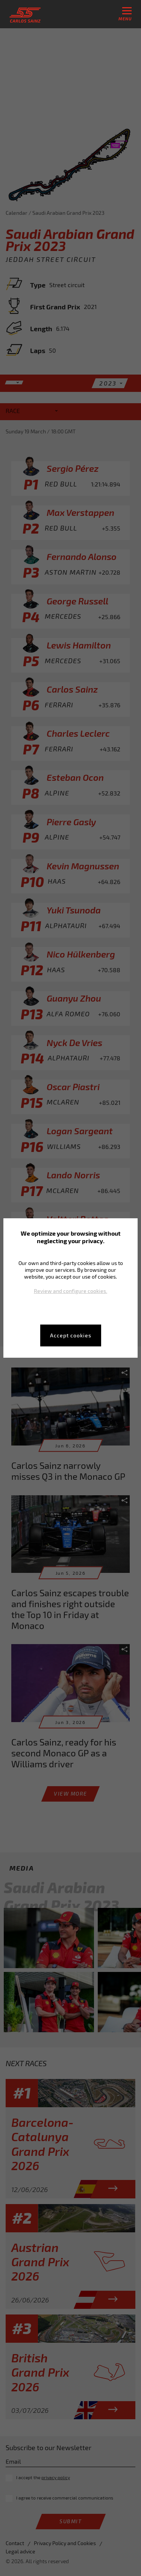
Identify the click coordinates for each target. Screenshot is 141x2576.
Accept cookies (70, 1335)
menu (125, 14)
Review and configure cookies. (70, 1291)
